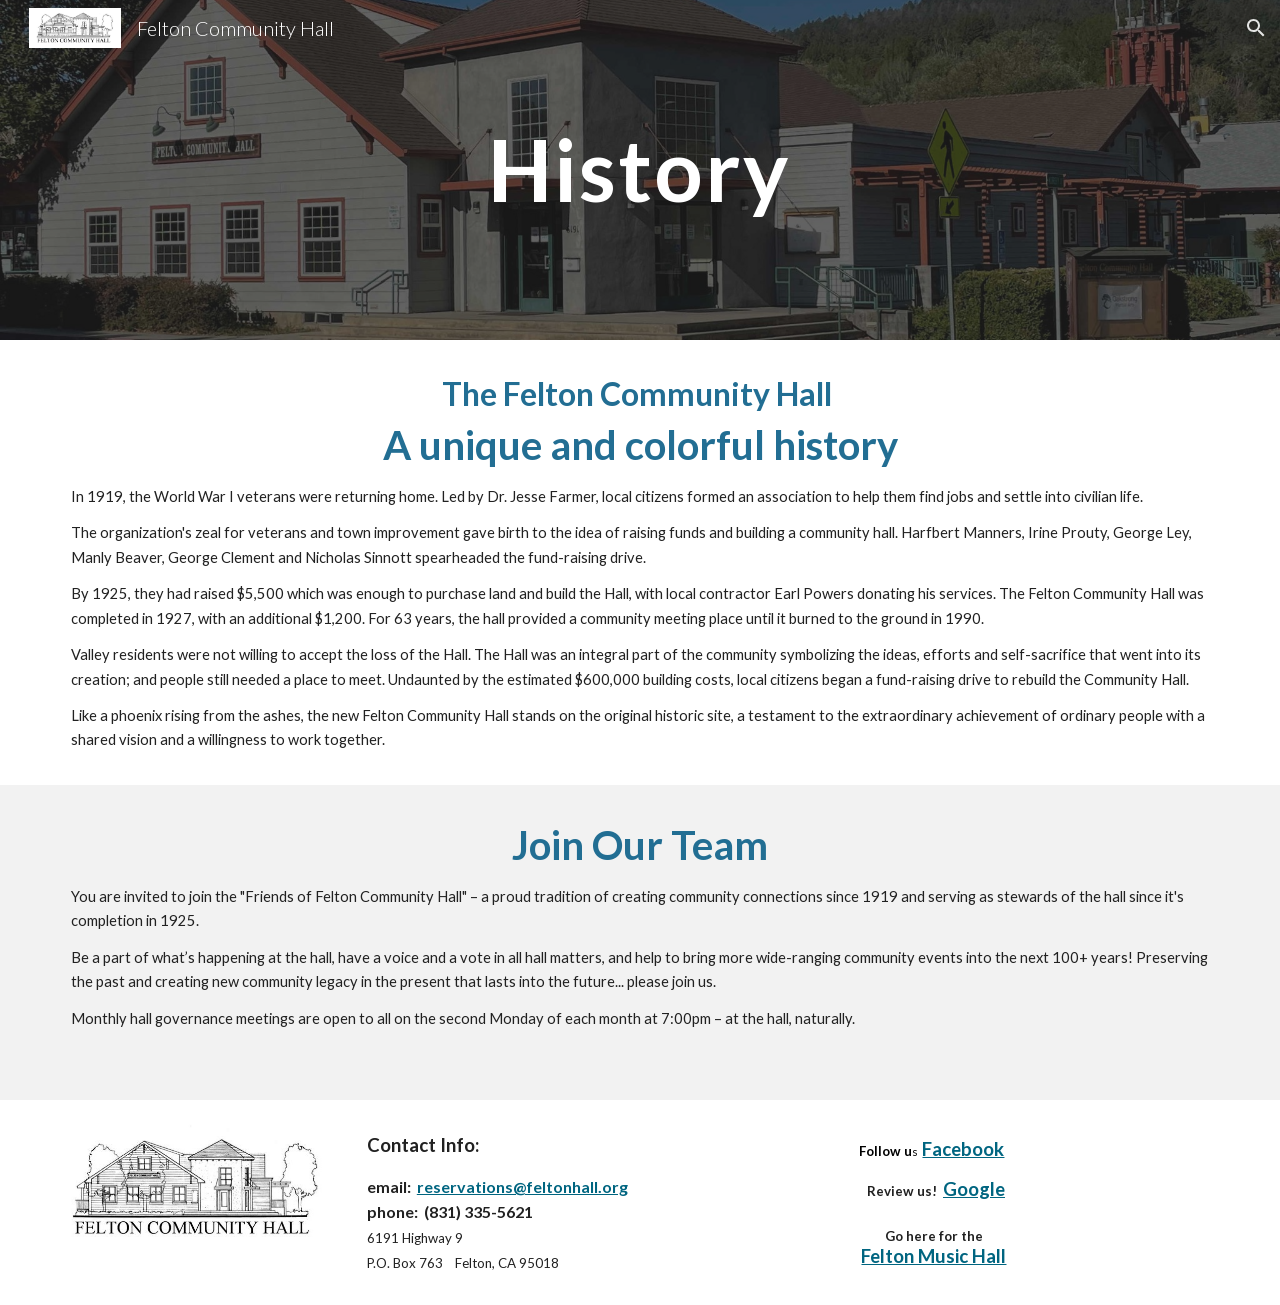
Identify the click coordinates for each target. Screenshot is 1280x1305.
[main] (640, 169)
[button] (1256, 28)
